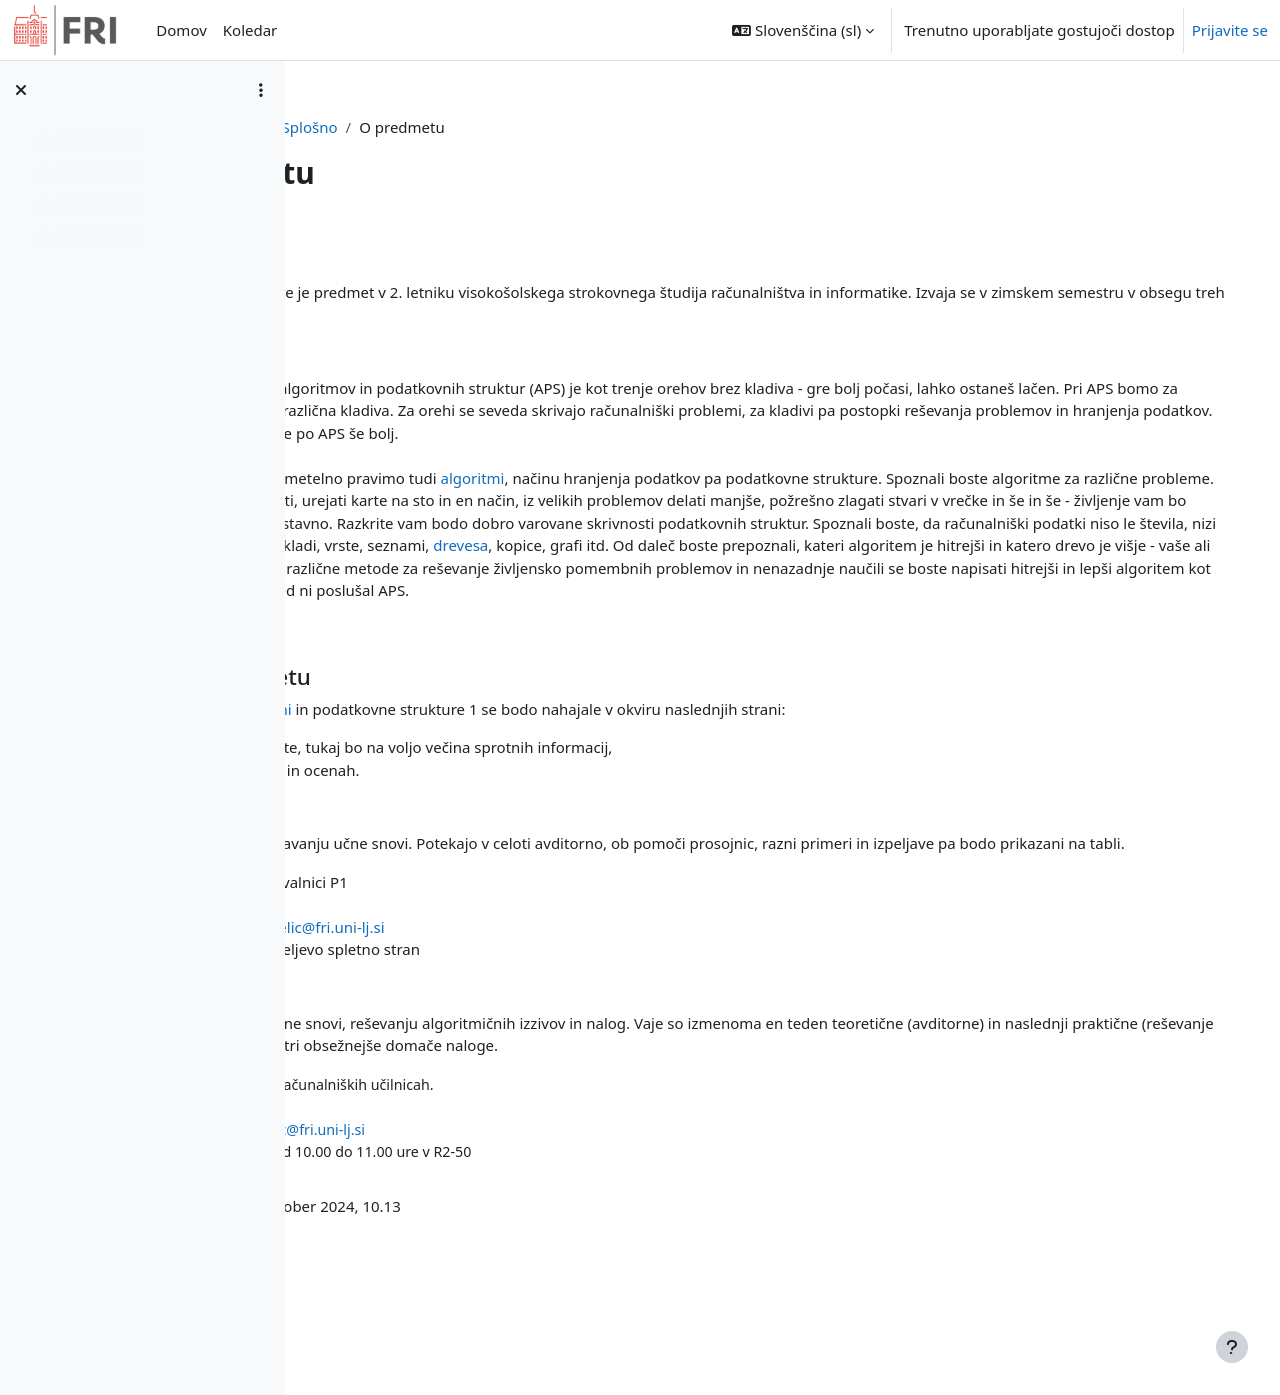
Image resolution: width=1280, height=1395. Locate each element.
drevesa (940, 590)
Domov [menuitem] (181, 30)
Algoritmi (379, 292)
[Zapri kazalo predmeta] (21, 90)
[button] (803, 30)
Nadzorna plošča (428, 127)
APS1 (526, 127)
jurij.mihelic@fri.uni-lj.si (594, 1017)
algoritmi (765, 500)
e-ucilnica (412, 815)
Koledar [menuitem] (250, 30)
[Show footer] (1232, 1347)
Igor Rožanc (480, 1196)
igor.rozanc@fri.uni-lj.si (582, 1219)
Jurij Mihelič (506, 994)
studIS (401, 837)
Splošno (594, 127)
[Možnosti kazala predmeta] (261, 90)
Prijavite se (1230, 30)
